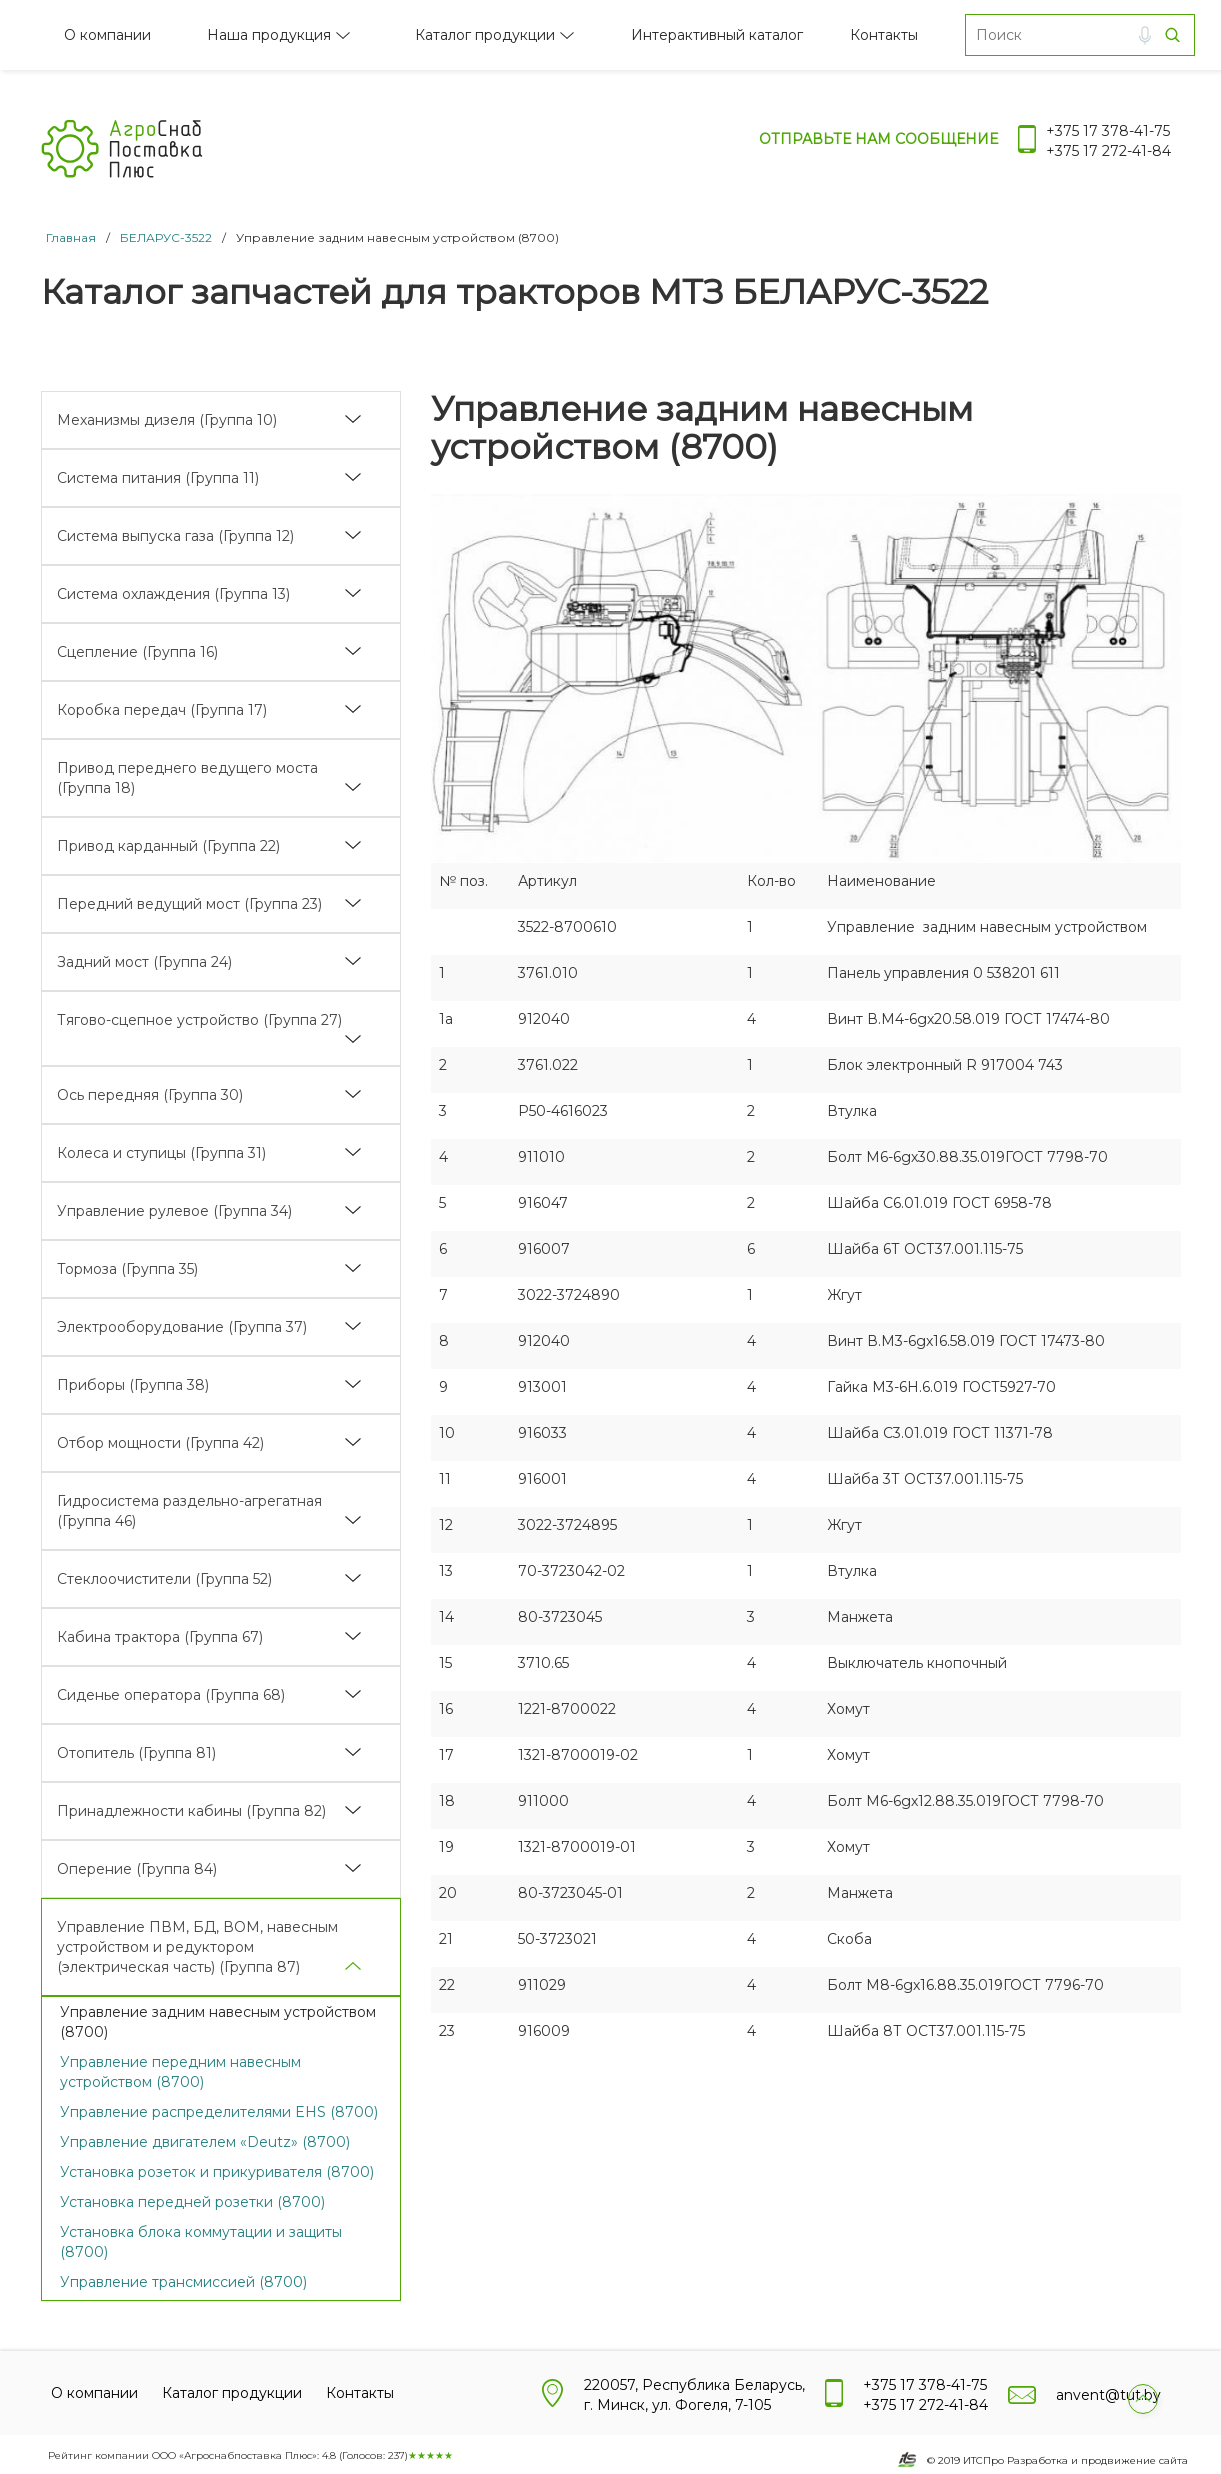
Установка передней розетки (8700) (192, 2202)
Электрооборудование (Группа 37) (182, 1327)
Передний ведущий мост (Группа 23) (189, 904)
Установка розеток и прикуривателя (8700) (217, 2172)
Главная (71, 237)
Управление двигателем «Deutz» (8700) (205, 2142)
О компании (107, 35)
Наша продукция (269, 35)
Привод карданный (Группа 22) (168, 846)
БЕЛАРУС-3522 (166, 237)
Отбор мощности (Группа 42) (160, 1443)
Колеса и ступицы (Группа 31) (161, 1153)
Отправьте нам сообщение (878, 139)
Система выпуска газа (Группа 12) (175, 536)
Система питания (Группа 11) (158, 478)
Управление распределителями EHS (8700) (219, 2112)
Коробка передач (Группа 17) (162, 710)
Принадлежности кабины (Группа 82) (191, 1811)
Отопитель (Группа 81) (136, 1753)
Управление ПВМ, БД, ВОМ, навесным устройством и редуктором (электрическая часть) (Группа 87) (197, 1947)
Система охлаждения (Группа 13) (173, 594)
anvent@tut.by (1108, 2395)
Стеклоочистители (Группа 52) (164, 1579)
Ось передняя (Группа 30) (150, 1095)
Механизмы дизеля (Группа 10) (167, 420)
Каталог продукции (485, 35)
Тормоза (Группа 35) (127, 1269)
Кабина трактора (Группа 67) (160, 1637)
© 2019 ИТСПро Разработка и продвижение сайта (1057, 2460)
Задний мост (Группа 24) (144, 962)
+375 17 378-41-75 (1108, 131)
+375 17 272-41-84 (1108, 151)
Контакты (884, 35)
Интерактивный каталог (717, 35)
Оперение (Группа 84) (137, 1869)
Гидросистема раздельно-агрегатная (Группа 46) (189, 1511)
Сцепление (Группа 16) (137, 652)
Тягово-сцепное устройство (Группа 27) (199, 1020)
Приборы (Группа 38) (133, 1385)
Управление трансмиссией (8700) (183, 2282)
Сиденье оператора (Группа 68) (171, 1695)
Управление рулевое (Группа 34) (174, 1211)
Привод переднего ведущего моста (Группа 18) (187, 778)
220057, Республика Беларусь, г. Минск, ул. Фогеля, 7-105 (694, 2395)
